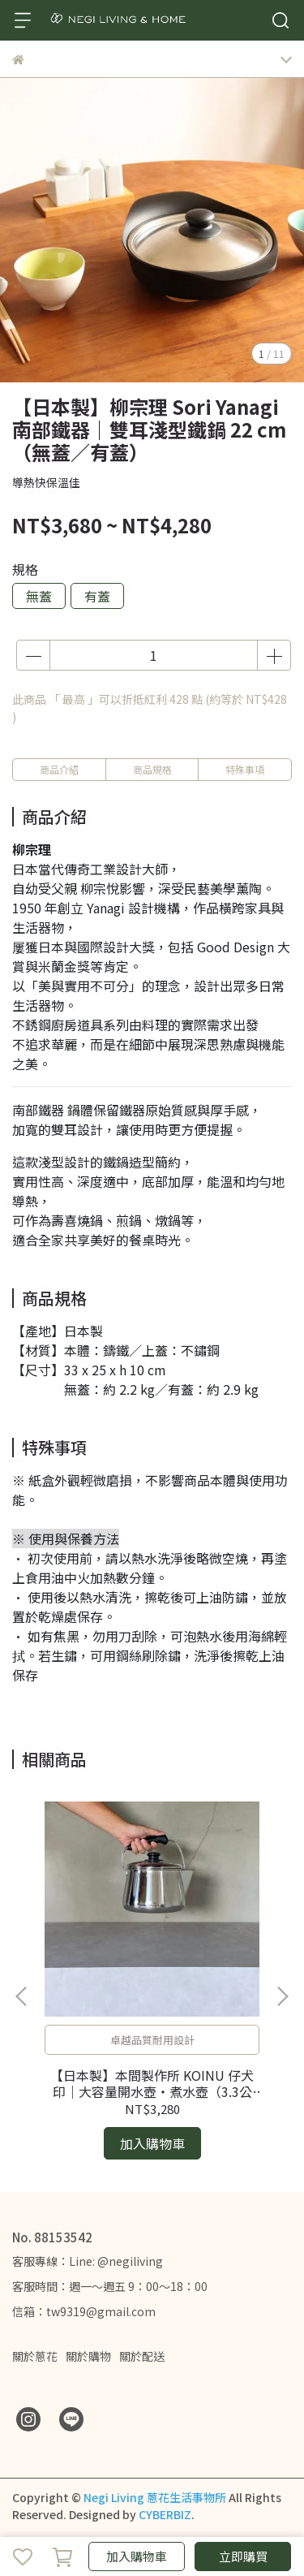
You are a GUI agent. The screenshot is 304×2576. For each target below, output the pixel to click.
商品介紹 (59, 769)
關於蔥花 (35, 2356)
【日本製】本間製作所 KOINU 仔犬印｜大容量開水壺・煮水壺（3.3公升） (152, 2083)
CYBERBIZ (165, 2514)
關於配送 (142, 2356)
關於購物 (88, 2356)
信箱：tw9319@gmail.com (84, 2311)
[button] (282, 1996)
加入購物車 (136, 2556)
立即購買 (243, 2556)
